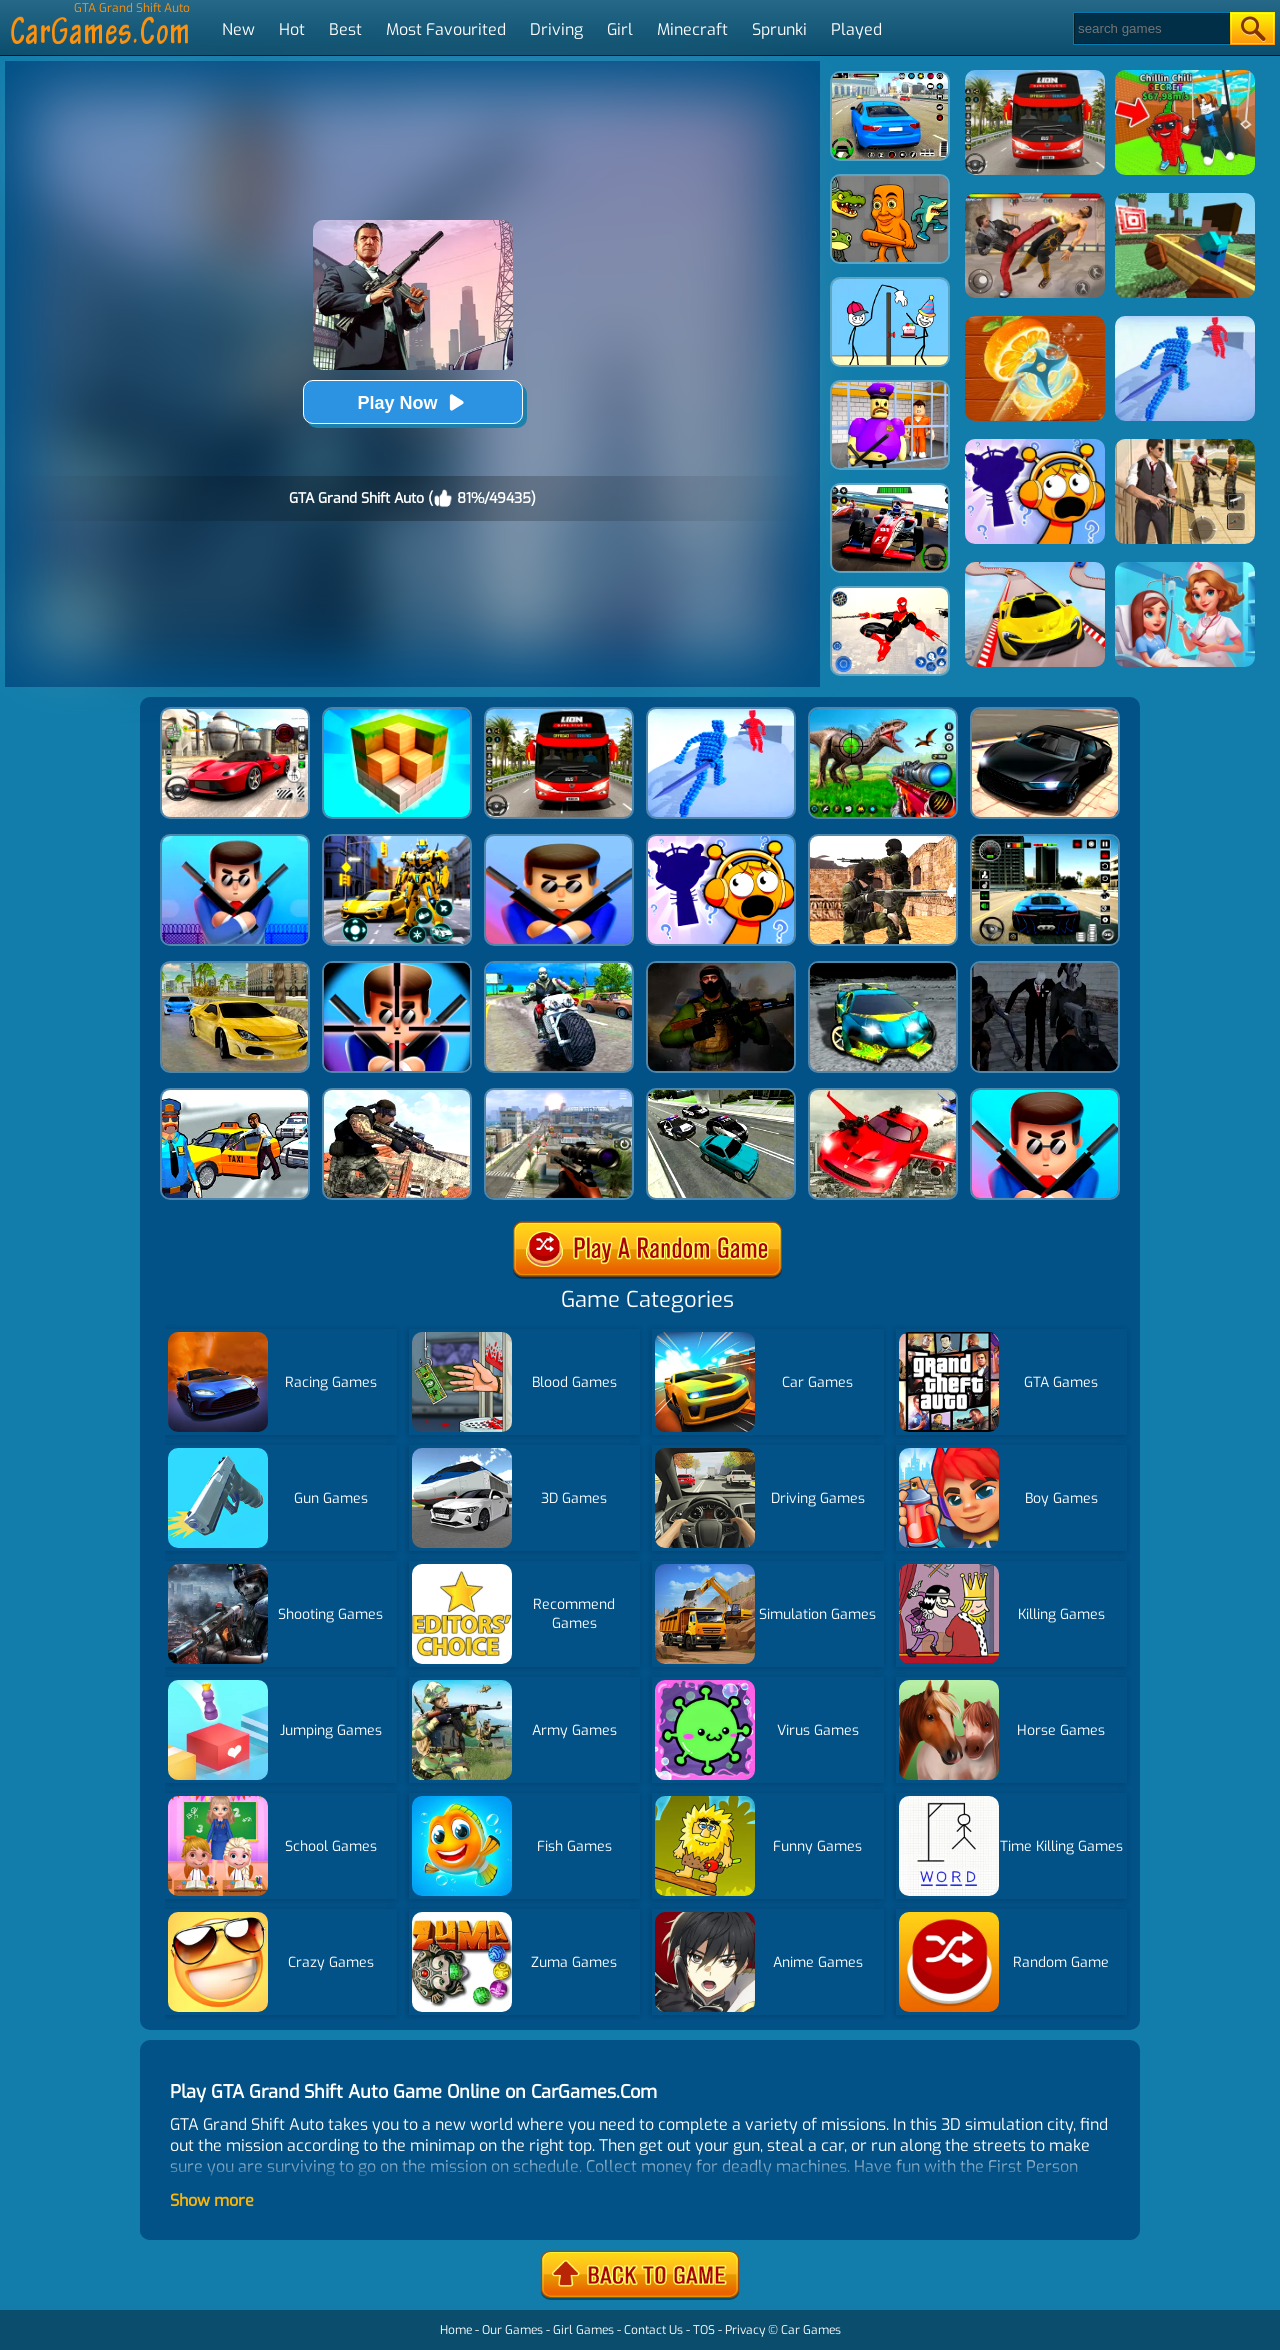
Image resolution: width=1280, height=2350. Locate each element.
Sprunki (779, 29)
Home (456, 2330)
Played (856, 29)
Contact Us (653, 2330)
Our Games (512, 2330)
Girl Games (583, 2330)
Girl (620, 29)
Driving (556, 29)
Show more (212, 2200)
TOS (704, 2330)
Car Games (811, 2330)
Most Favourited (446, 29)
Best (345, 29)
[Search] (1150, 28)
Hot (292, 29)
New (238, 29)
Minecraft (692, 29)
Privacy (745, 2330)
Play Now (412, 402)
